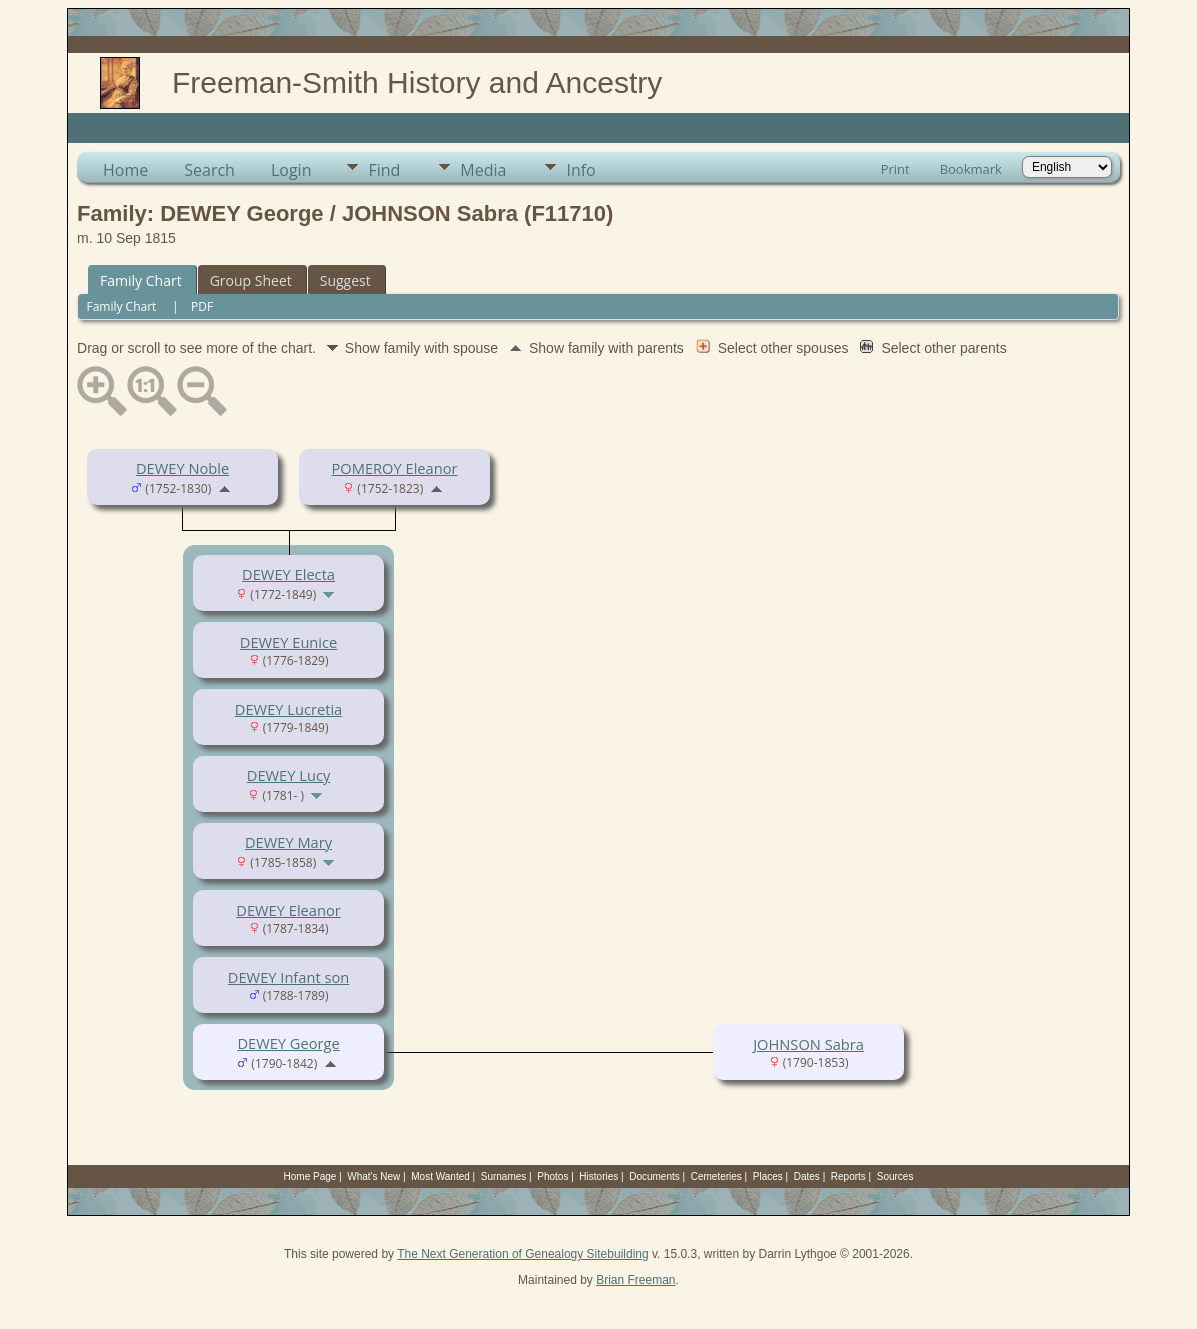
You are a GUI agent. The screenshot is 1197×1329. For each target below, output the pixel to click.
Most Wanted (440, 1176)
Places (768, 1176)
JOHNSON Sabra (808, 1044)
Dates (807, 1176)
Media (483, 170)
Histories (598, 1176)
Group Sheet (251, 280)
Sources (895, 1176)
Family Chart (141, 280)
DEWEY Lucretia (288, 709)
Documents (654, 1176)
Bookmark (971, 169)
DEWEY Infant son (288, 977)
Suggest (345, 280)
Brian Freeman (635, 1280)
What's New (373, 1176)
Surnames (504, 1176)
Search (209, 170)
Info (580, 170)
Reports (848, 1176)
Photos (552, 1176)
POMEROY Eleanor (395, 468)
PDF (202, 306)
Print (895, 169)
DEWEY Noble (182, 468)
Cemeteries (716, 1176)
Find (384, 170)
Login (291, 170)
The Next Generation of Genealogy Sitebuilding (523, 1254)
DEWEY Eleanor (288, 910)
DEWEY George (288, 1043)
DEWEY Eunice (289, 642)
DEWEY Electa (288, 574)
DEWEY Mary (288, 842)
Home (125, 170)
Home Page (310, 1176)
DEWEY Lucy (288, 775)
